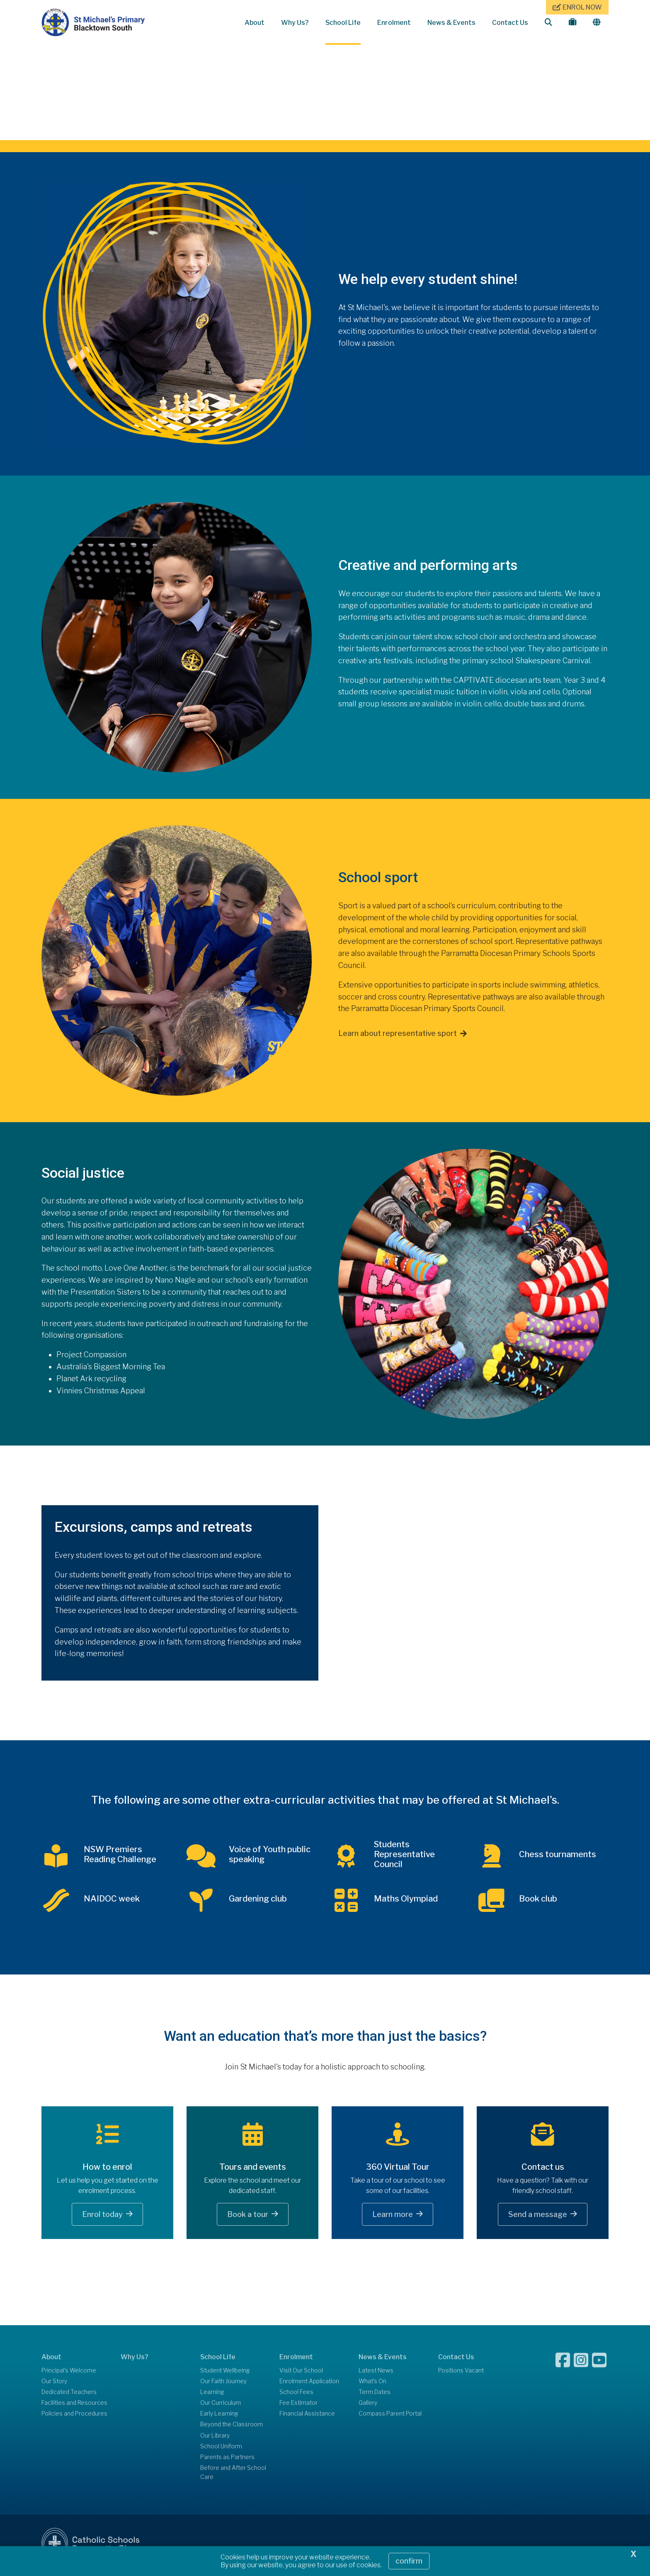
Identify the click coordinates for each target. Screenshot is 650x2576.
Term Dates (374, 2396)
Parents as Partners (227, 2461)
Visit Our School (301, 2374)
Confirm (408, 2561)
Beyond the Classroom (231, 2428)
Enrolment (394, 23)
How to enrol (107, 2171)
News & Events (451, 23)
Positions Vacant (461, 2374)
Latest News (376, 2374)
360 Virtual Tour (397, 2171)
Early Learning (219, 2417)
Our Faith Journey (223, 2385)
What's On (372, 2385)
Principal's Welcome (68, 2374)
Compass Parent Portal (390, 2417)
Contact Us (510, 23)
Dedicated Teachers (69, 2396)
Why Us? (295, 23)
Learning (212, 2396)
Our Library (215, 2439)
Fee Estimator (298, 2407)
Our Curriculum (220, 2407)
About (254, 23)
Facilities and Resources (74, 2407)
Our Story (54, 2385)
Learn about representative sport (397, 1037)
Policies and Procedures (74, 2417)
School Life (343, 23)
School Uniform (221, 2450)
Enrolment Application (309, 2385)
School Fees (296, 2396)
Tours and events (252, 2171)
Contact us (542, 2171)
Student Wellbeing (225, 2374)
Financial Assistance (307, 2417)
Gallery (368, 2407)
